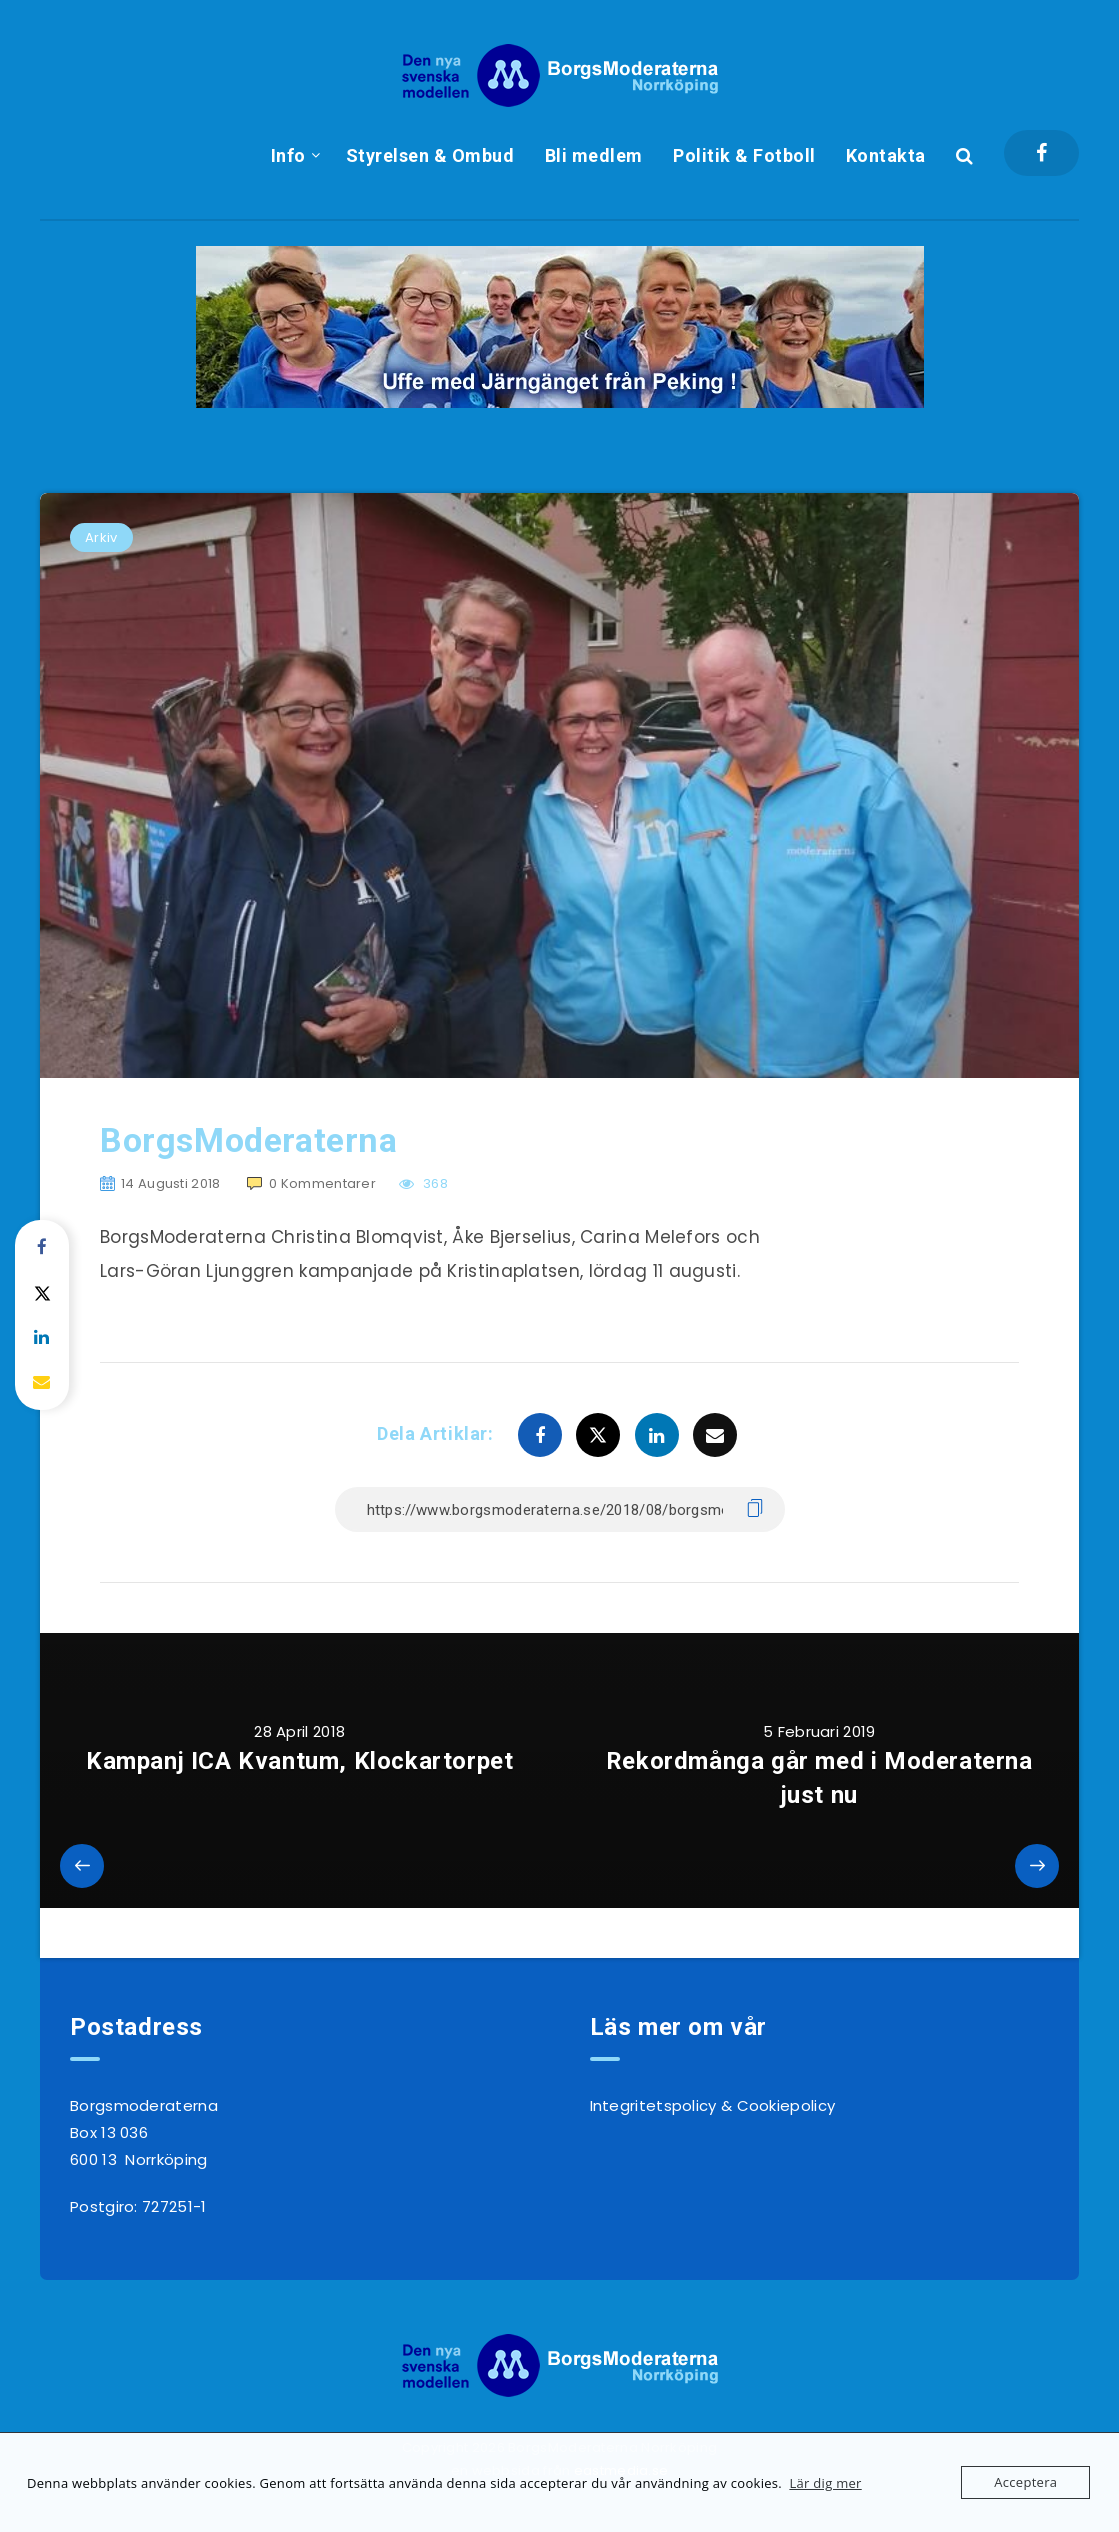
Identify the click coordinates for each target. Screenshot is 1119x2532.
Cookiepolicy (786, 2105)
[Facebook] (1041, 153)
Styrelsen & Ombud (430, 155)
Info (288, 155)
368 (423, 1183)
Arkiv (101, 537)
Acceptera (1025, 2482)
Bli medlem (594, 155)
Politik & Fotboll (744, 155)
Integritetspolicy (653, 2105)
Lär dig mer (825, 2483)
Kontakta (886, 155)
